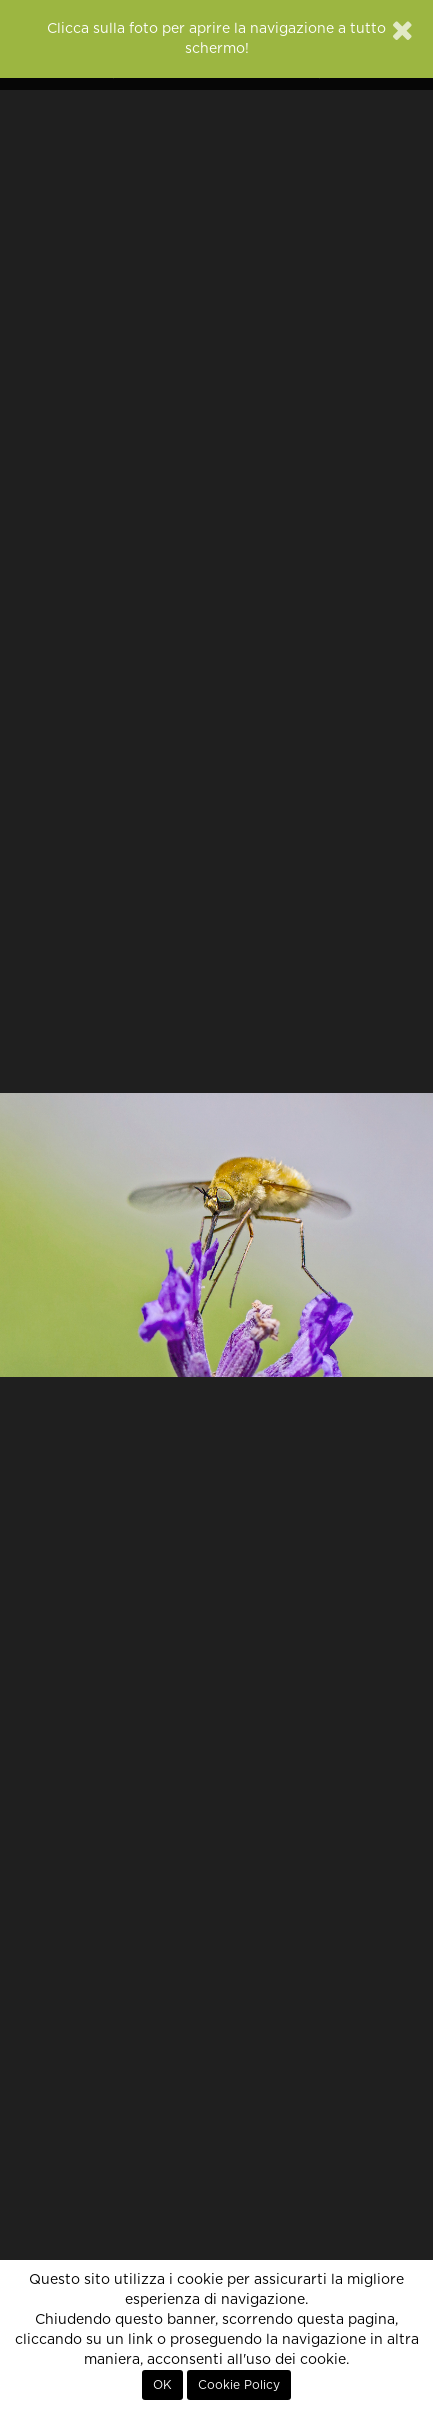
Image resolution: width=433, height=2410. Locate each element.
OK (162, 2385)
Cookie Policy (239, 2385)
